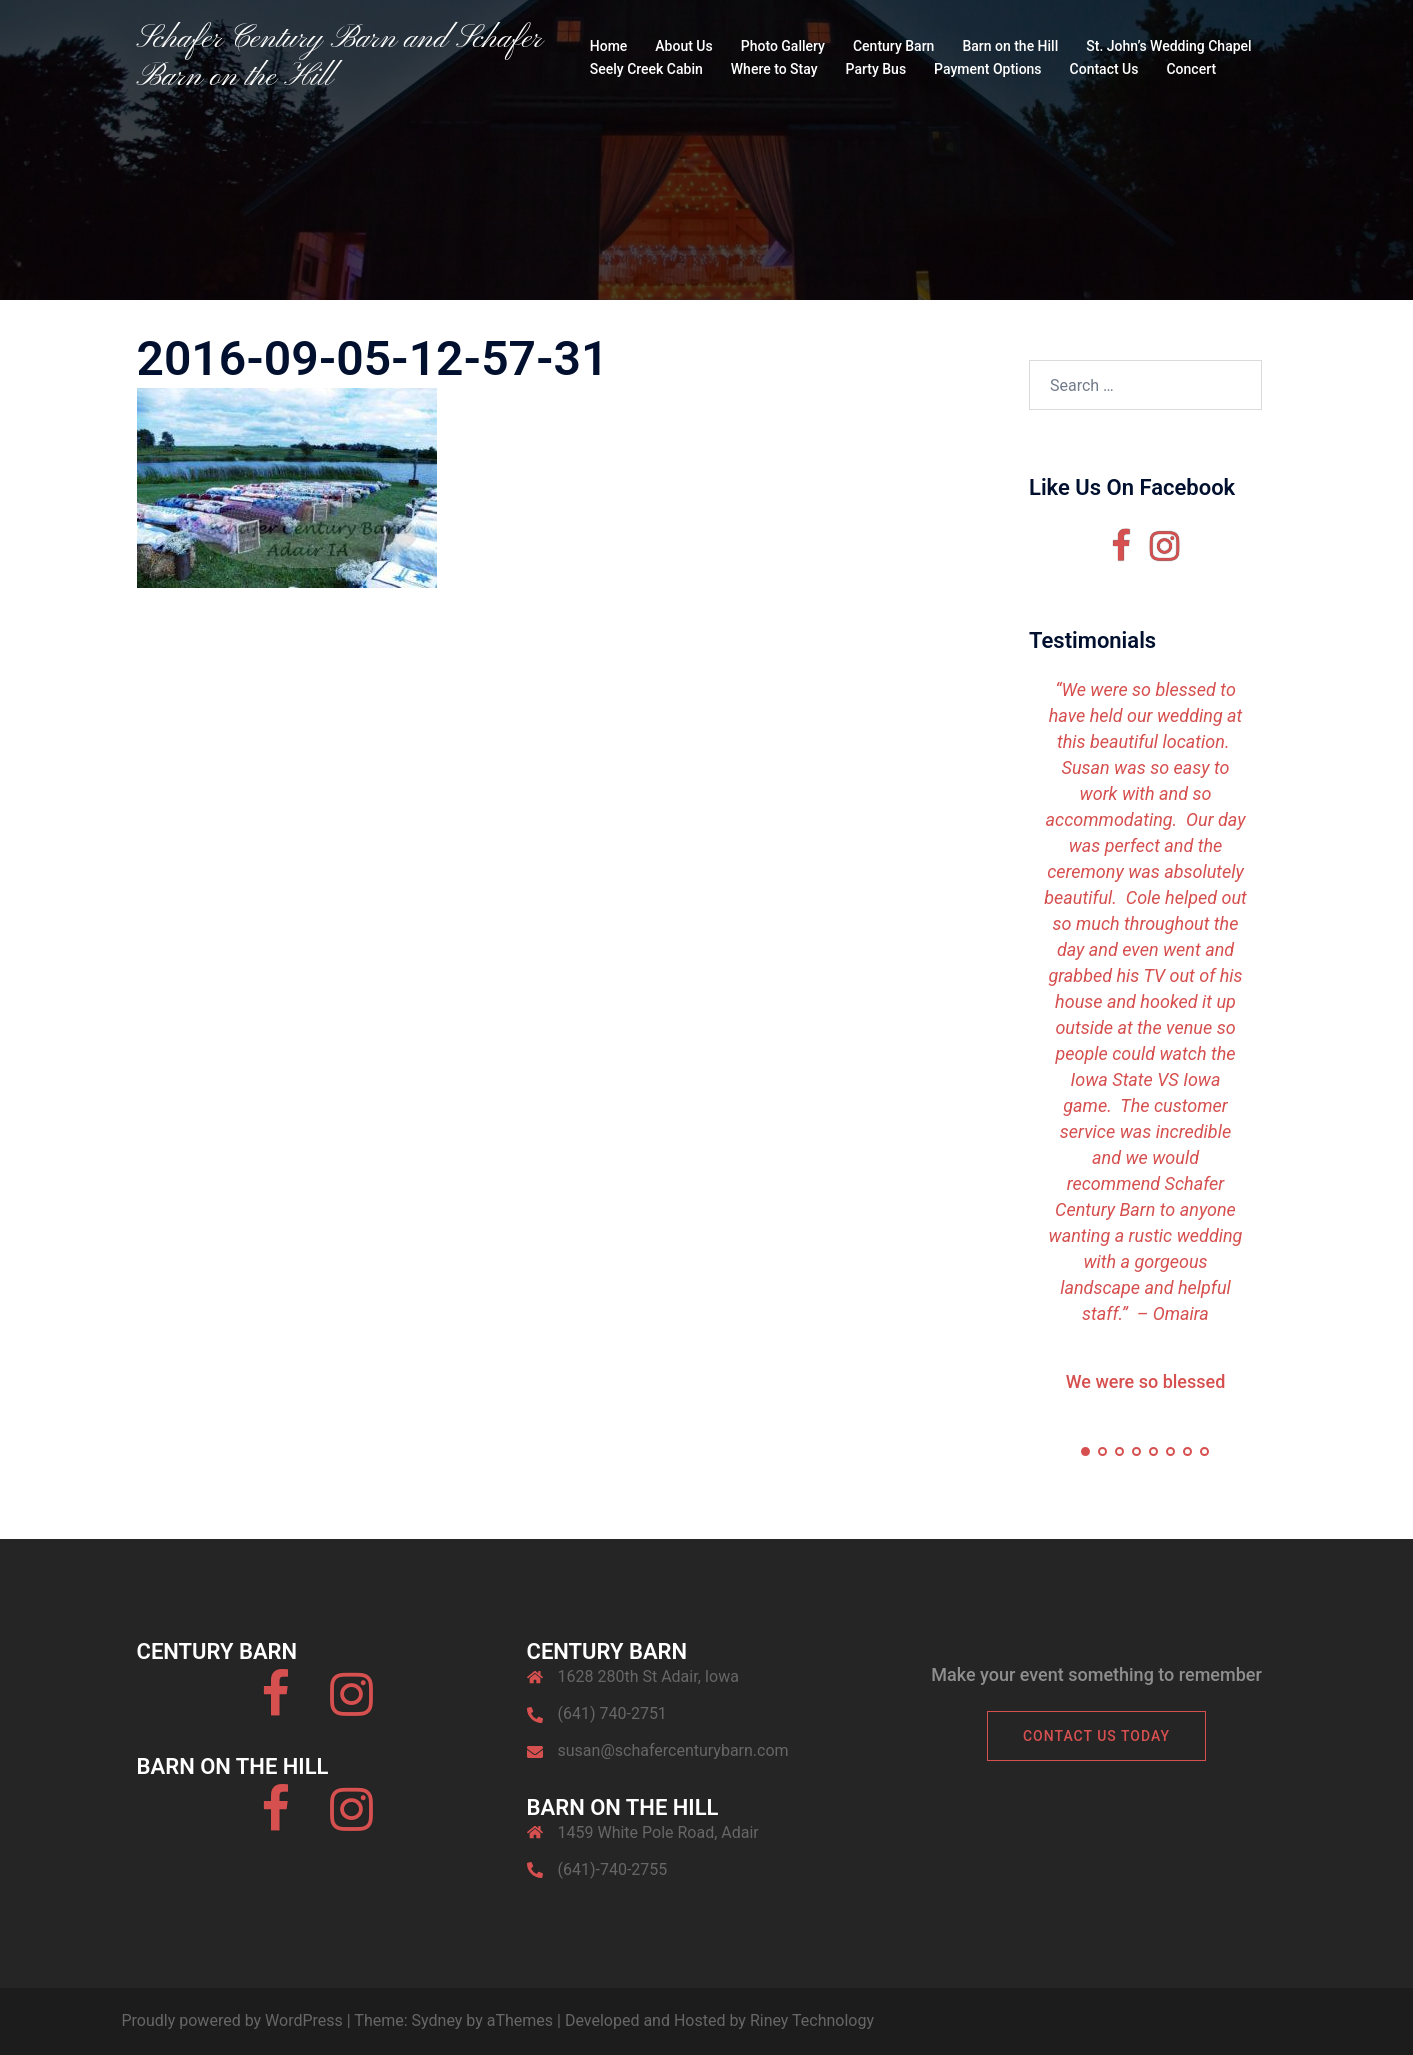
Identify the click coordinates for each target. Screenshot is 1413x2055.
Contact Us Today (1096, 1736)
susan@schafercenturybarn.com (673, 1750)
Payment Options (987, 69)
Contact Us (1104, 69)
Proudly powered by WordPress (232, 2020)
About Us (683, 46)
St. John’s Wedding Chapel (1168, 46)
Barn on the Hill (1010, 46)
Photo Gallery (783, 46)
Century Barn (893, 46)
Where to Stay (774, 69)
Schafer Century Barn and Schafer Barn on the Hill (339, 58)
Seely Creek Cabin (646, 69)
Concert (1191, 69)
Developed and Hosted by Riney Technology (719, 2020)
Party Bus (876, 69)
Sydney (437, 2020)
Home (609, 46)
